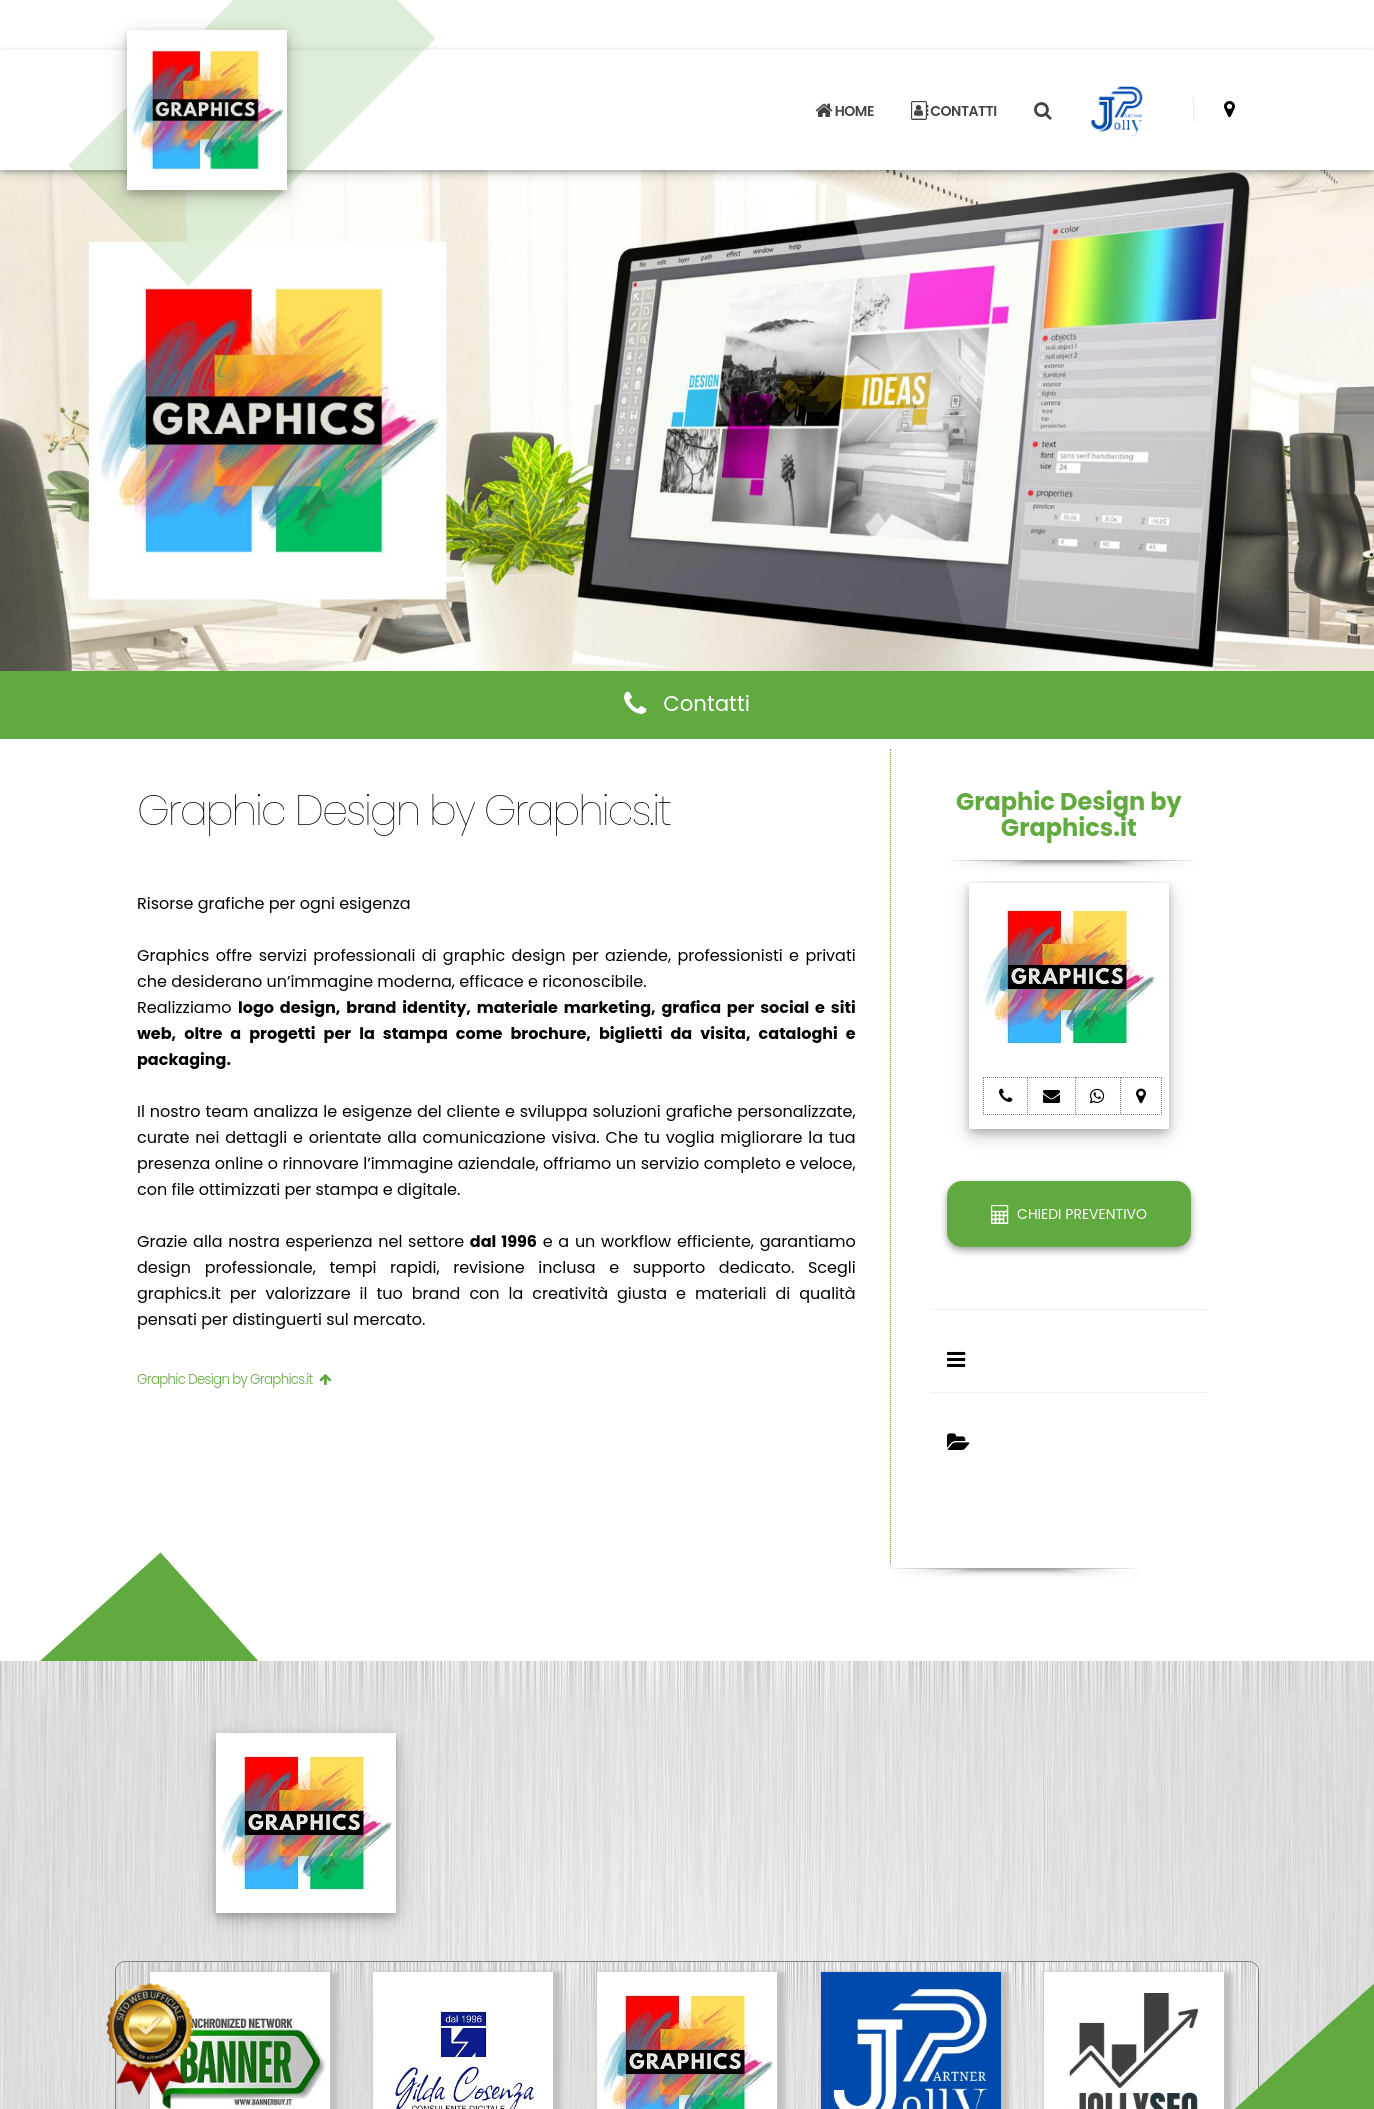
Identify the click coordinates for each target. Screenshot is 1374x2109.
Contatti (687, 703)
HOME (844, 111)
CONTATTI (954, 111)
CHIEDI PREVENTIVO (1069, 1214)
